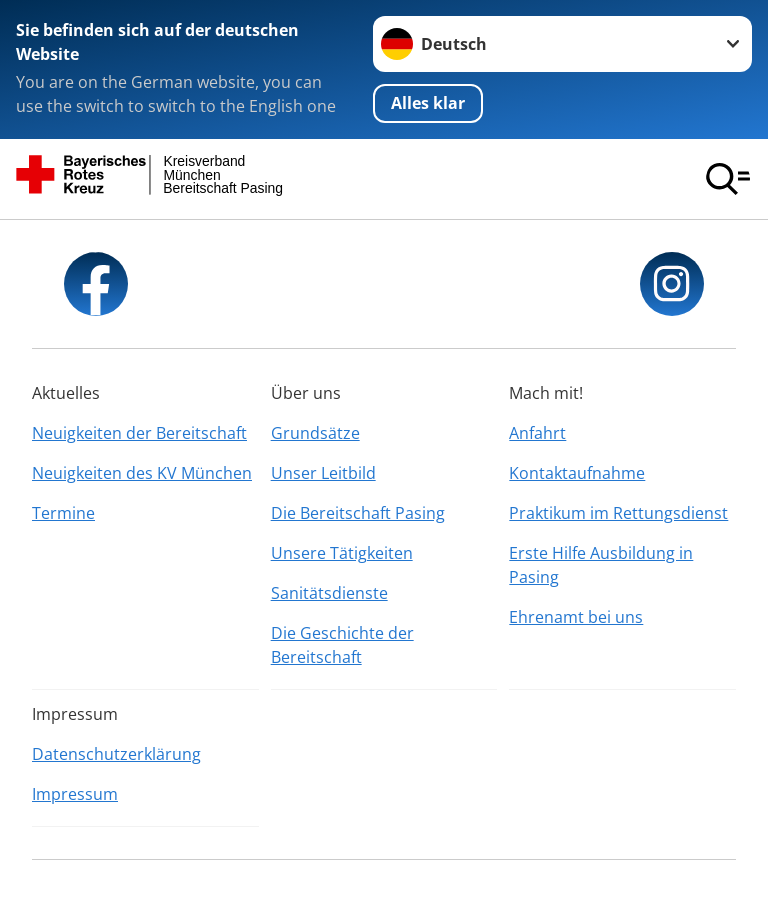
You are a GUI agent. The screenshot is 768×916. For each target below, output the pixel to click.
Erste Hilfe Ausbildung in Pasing (601, 565)
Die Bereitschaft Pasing (358, 513)
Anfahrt (537, 433)
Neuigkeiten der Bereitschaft (139, 433)
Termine (63, 513)
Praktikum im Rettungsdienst (618, 513)
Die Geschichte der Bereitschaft (342, 645)
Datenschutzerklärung (116, 754)
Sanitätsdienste (329, 593)
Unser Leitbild (323, 473)
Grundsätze (315, 433)
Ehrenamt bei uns (576, 617)
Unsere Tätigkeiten (342, 553)
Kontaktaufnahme (577, 473)
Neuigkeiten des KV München (142, 473)
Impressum (75, 794)
